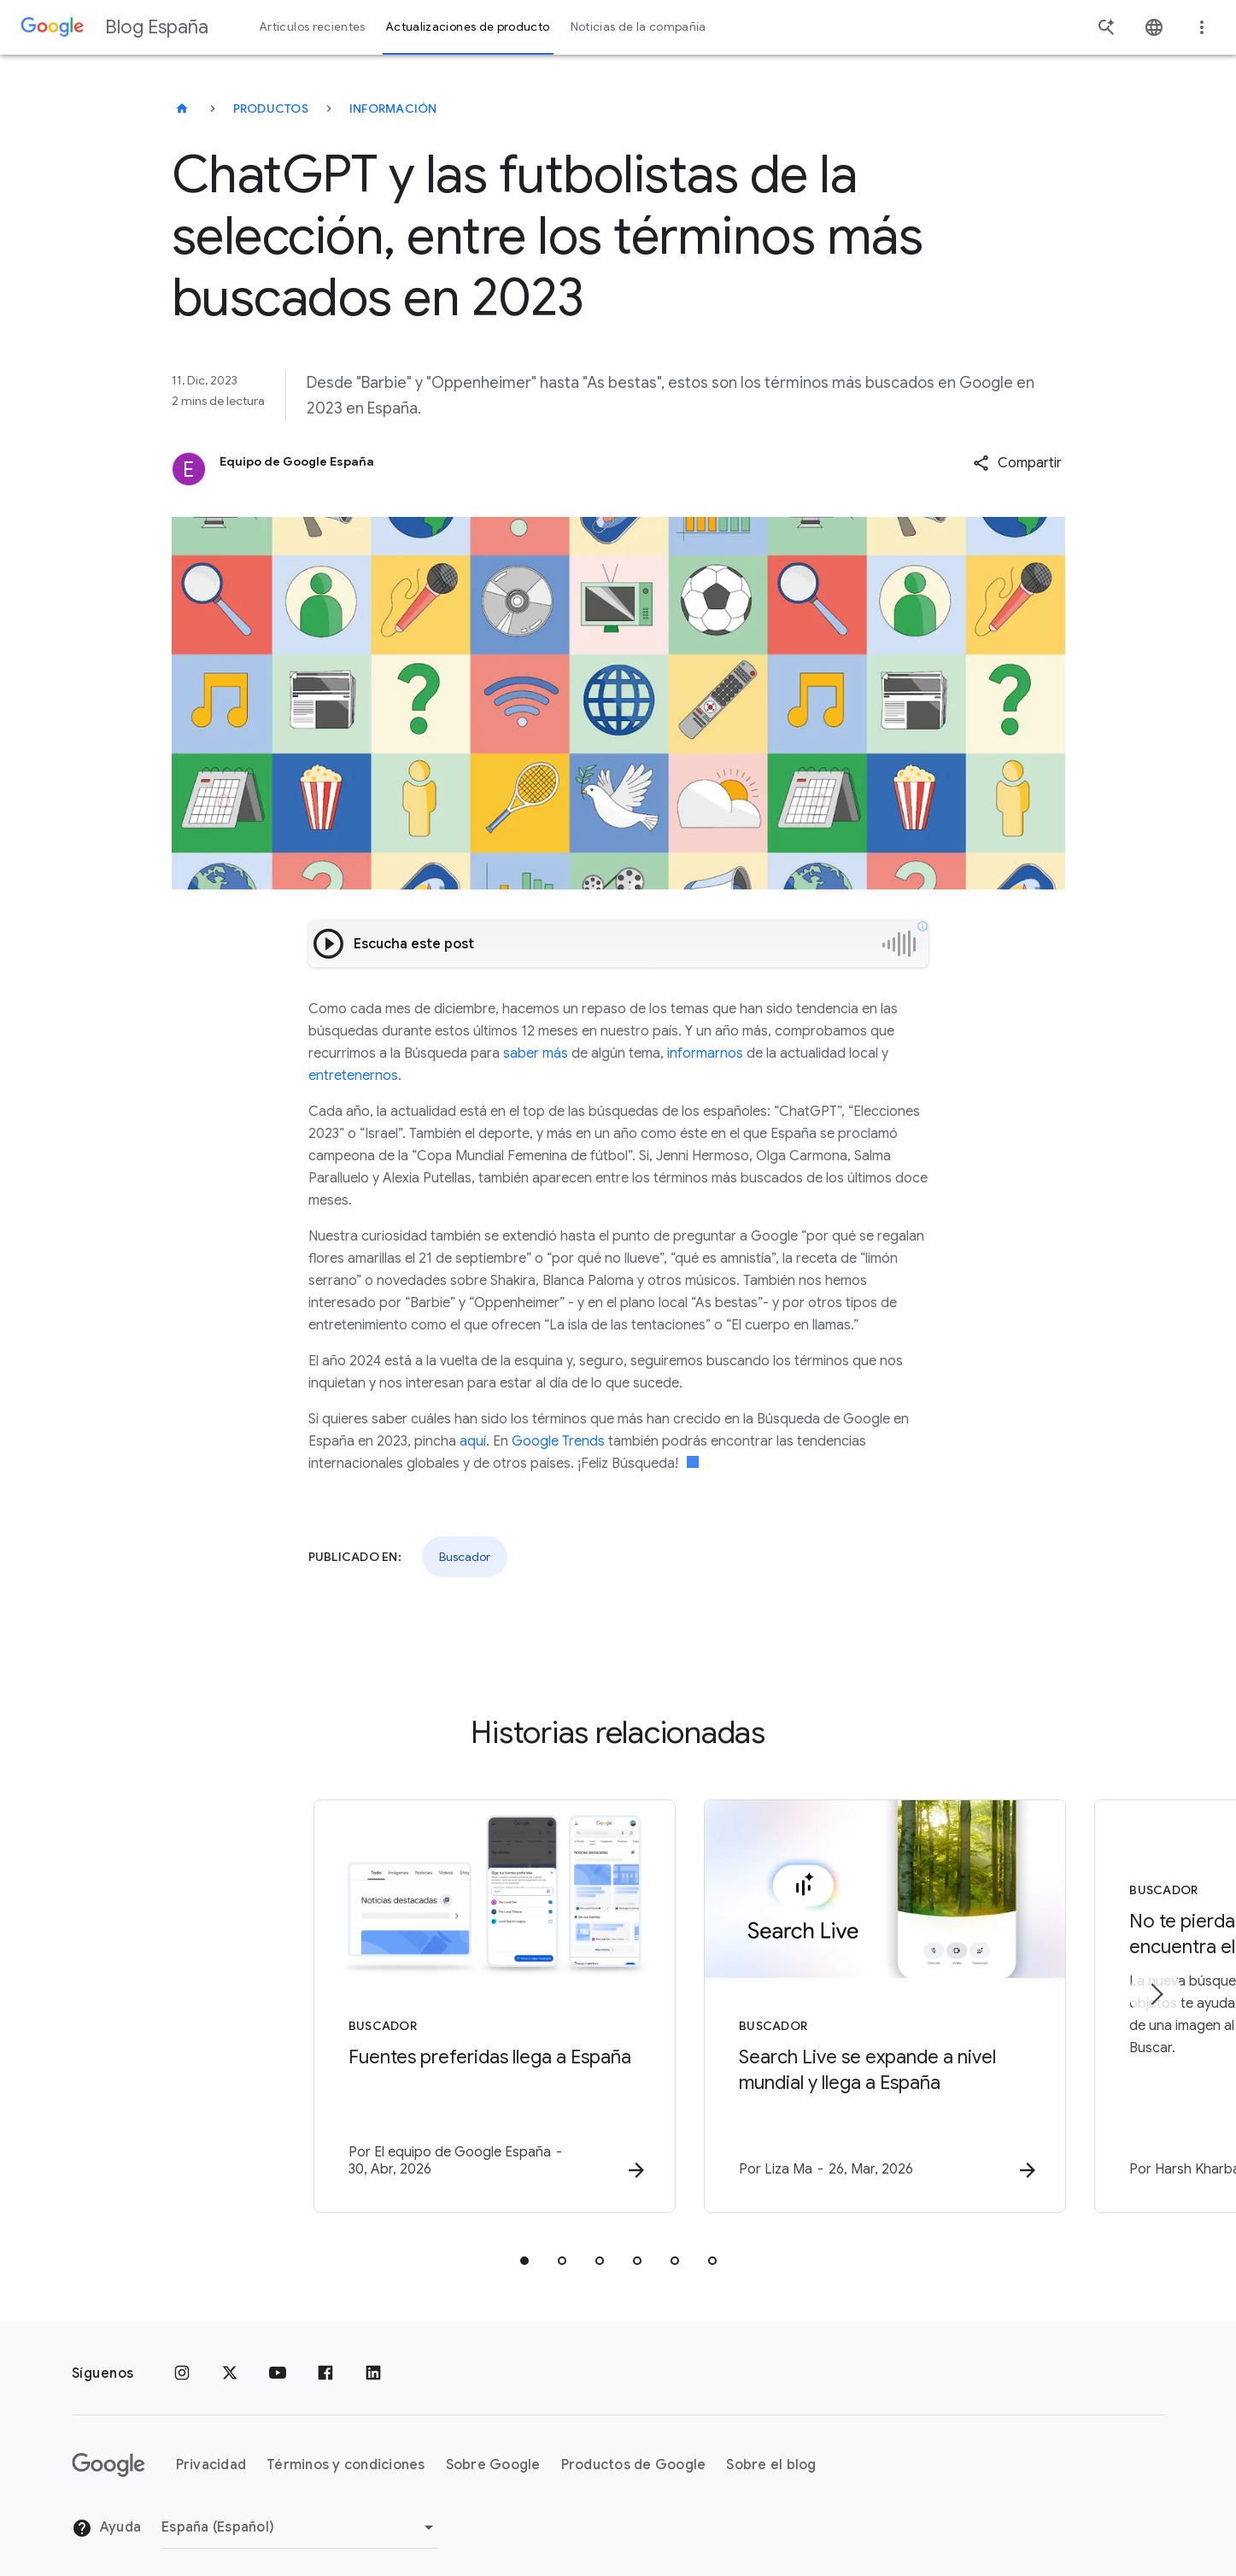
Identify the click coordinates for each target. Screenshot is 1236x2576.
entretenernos (353, 1075)
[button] (1017, 463)
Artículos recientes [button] (313, 27)
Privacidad (211, 2449)
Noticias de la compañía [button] (638, 27)
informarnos (705, 1053)
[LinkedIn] (373, 2358)
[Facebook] (325, 2358)
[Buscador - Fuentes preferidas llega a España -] (394, 1999)
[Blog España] (181, 108)
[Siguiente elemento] (1156, 1986)
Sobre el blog (771, 2449)
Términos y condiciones (346, 2449)
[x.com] (229, 2358)
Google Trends (558, 1441)
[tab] (524, 2245)
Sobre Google (493, 2449)
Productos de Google (633, 2449)
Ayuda (107, 2513)
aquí (473, 1441)
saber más (535, 1053)
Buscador (464, 1556)
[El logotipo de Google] (108, 2449)
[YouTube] (277, 2358)
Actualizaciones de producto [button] (468, 27)
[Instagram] (181, 2358)
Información (393, 108)
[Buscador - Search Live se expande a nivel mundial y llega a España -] (842, 1999)
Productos (270, 108)
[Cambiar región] (300, 2511)
